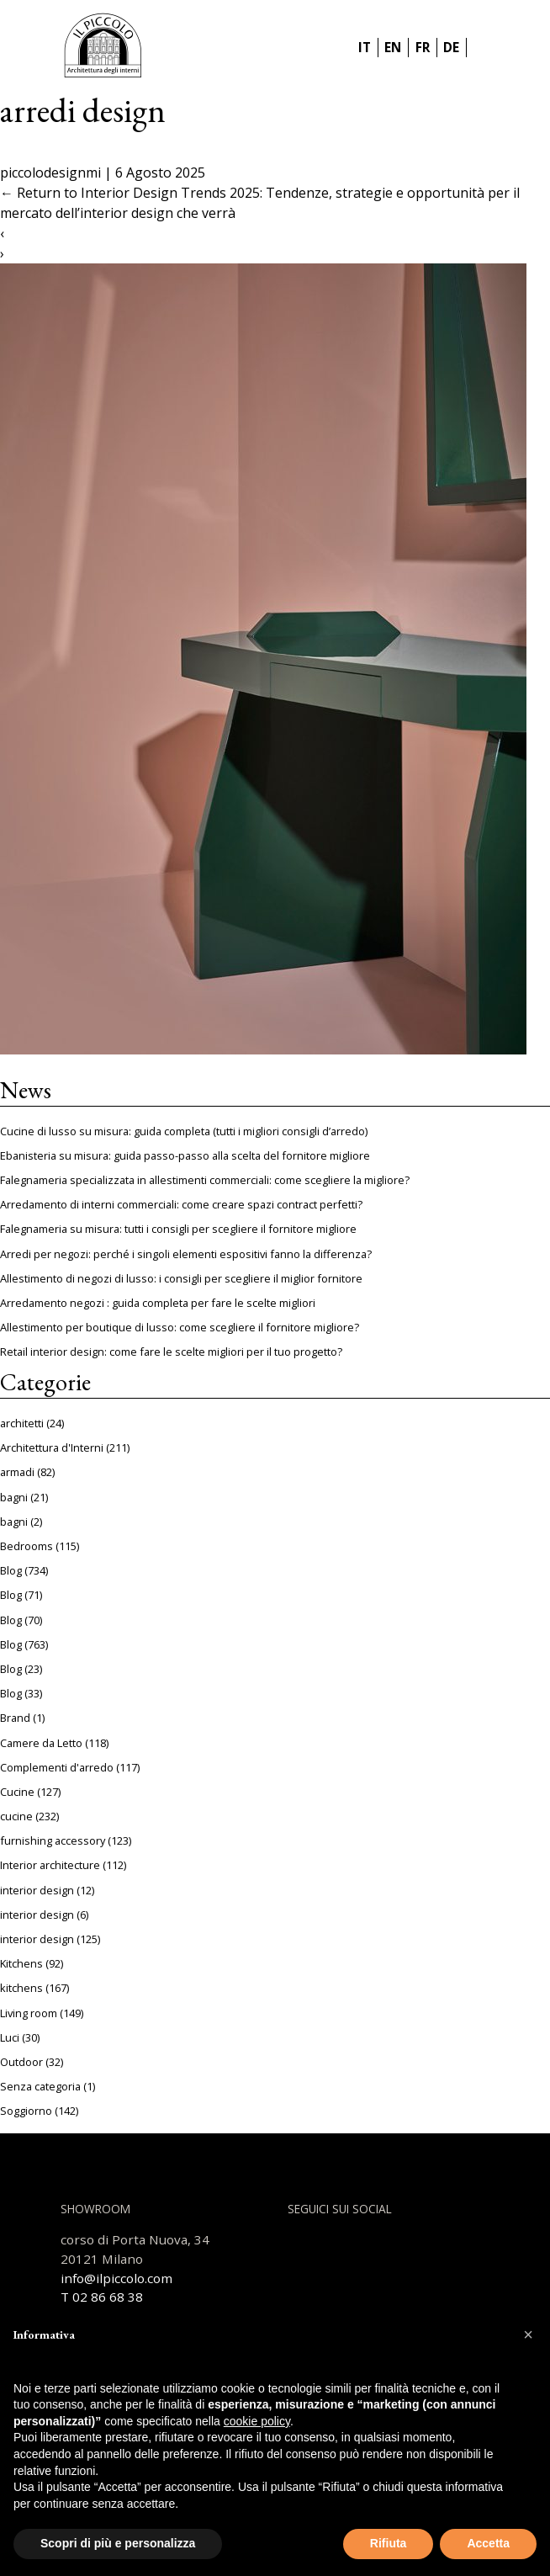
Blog (11, 1570)
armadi (17, 1471)
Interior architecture (50, 1864)
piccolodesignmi (50, 172)
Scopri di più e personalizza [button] (117, 2543)
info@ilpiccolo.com (116, 2278)
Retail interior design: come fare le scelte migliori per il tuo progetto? (171, 1351)
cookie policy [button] (257, 2421)
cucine (16, 1816)
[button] (528, 2334)
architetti (22, 1423)
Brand (15, 1717)
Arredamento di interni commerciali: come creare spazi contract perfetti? (181, 1204)
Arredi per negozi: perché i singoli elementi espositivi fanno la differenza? (186, 1253)
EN (392, 47)
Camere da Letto (41, 1742)
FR (422, 47)
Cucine (17, 1791)
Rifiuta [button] (388, 2543)
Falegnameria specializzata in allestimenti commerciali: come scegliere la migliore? (205, 1179)
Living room (28, 2013)
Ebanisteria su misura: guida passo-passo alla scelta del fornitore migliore (185, 1155)
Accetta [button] (488, 2543)
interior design (37, 1890)
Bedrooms (26, 1546)
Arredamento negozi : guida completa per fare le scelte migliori (157, 1302)
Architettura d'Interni (51, 1447)
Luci (9, 2037)
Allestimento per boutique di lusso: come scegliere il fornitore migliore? (179, 1327)
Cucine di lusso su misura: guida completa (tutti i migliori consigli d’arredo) (184, 1131)
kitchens (21, 1987)
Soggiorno (26, 2110)
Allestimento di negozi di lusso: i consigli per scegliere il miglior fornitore (181, 1278)
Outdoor (21, 2061)
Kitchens (21, 1963)
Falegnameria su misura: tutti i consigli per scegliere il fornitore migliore (178, 1228)
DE (451, 47)
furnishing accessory (52, 1840)
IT (364, 47)
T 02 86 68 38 (102, 2296)
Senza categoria (40, 2086)
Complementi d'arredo (57, 1767)
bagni (14, 1497)
